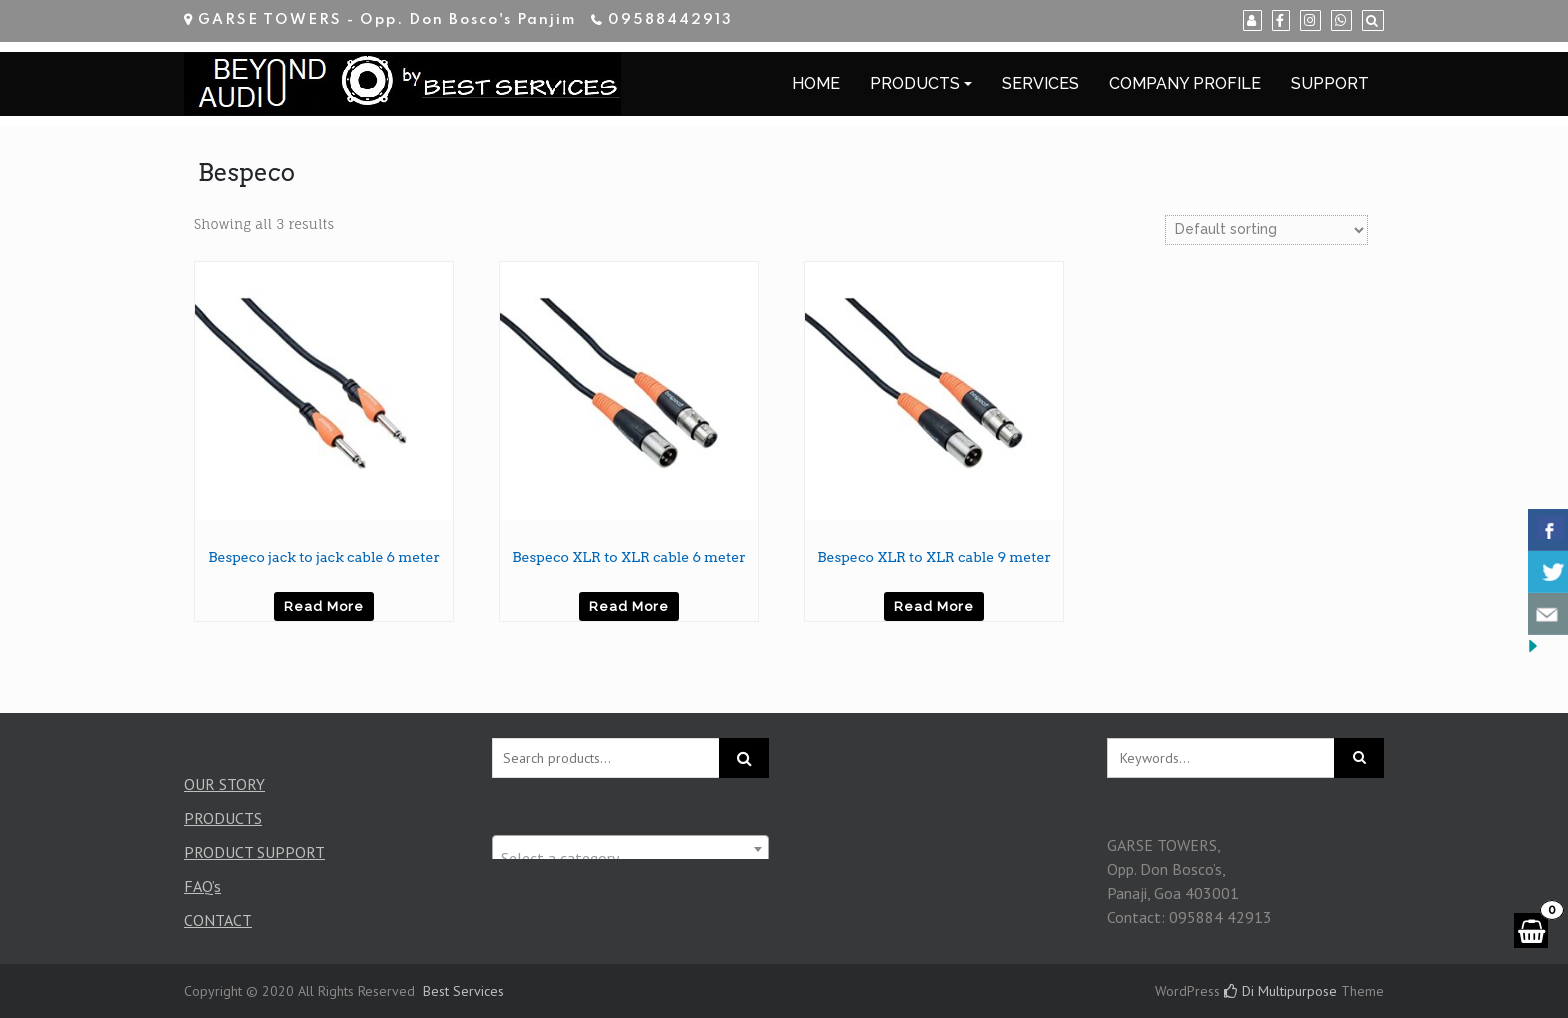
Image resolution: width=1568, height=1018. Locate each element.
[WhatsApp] (1341, 21)
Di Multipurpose (1280, 991)
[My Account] (1252, 21)
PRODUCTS (915, 83)
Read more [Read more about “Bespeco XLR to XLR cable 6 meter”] (629, 606)
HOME (816, 83)
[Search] (1373, 21)
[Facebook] (1281, 21)
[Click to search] (1359, 758)
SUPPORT (1330, 83)
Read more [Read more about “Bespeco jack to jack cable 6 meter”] (324, 606)
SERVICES (1040, 83)
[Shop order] (1266, 230)
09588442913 (670, 20)
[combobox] (631, 849)
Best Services (463, 991)
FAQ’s (202, 886)
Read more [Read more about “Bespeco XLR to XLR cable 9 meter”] (934, 606)
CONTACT (218, 920)
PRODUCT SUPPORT (254, 852)
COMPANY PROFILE (1185, 83)
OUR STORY (224, 784)
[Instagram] (1310, 21)
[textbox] (631, 858)
